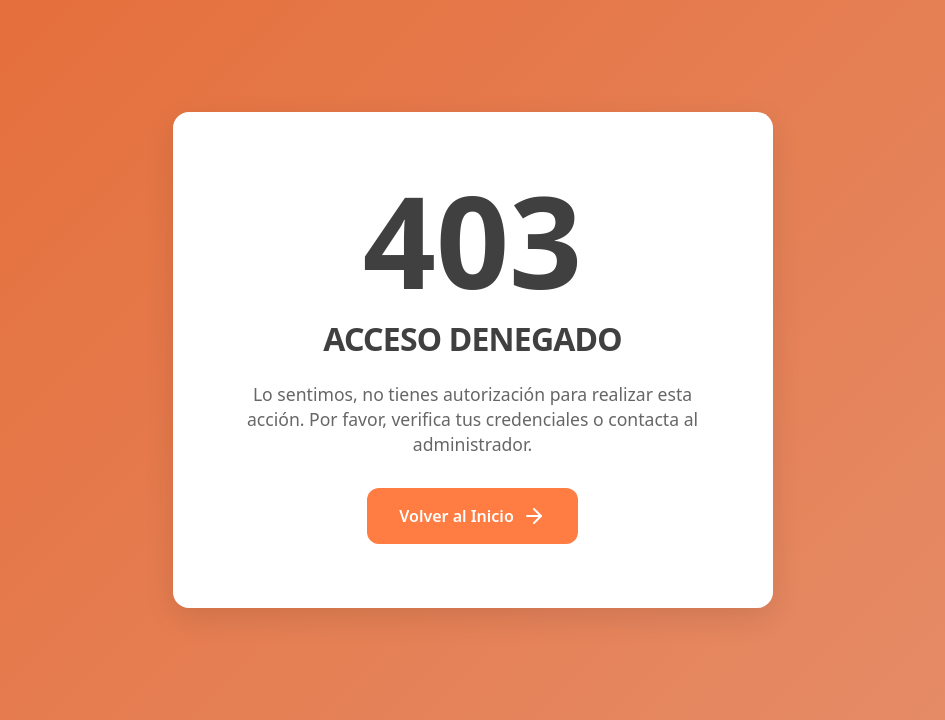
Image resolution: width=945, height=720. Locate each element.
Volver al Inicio (472, 516)
